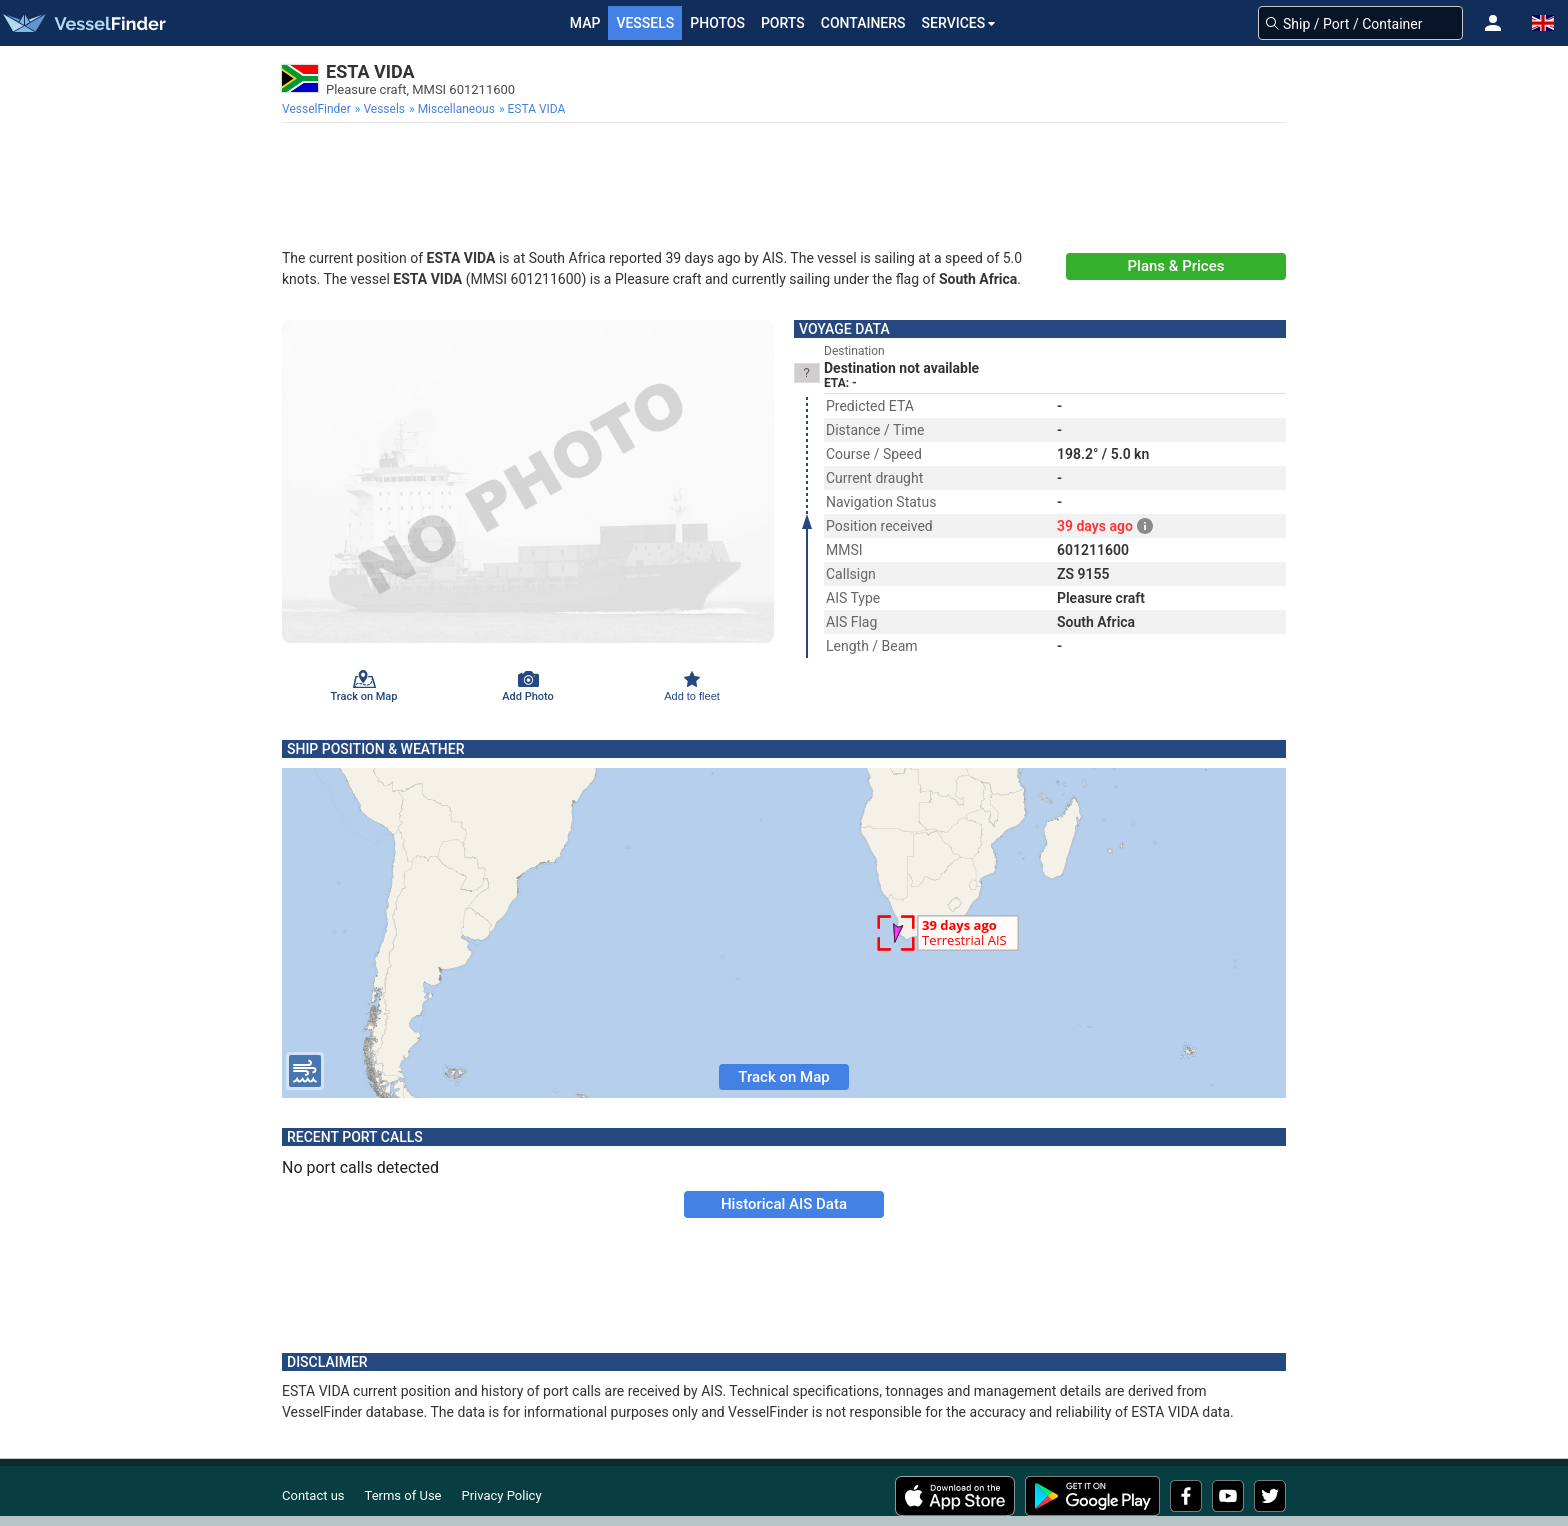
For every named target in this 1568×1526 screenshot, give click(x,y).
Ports (783, 23)
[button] (1493, 23)
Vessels (645, 23)
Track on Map (783, 1077)
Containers (863, 23)
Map (585, 23)
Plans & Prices (1176, 266)
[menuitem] (318, 109)
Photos (717, 23)
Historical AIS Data (784, 1204)
